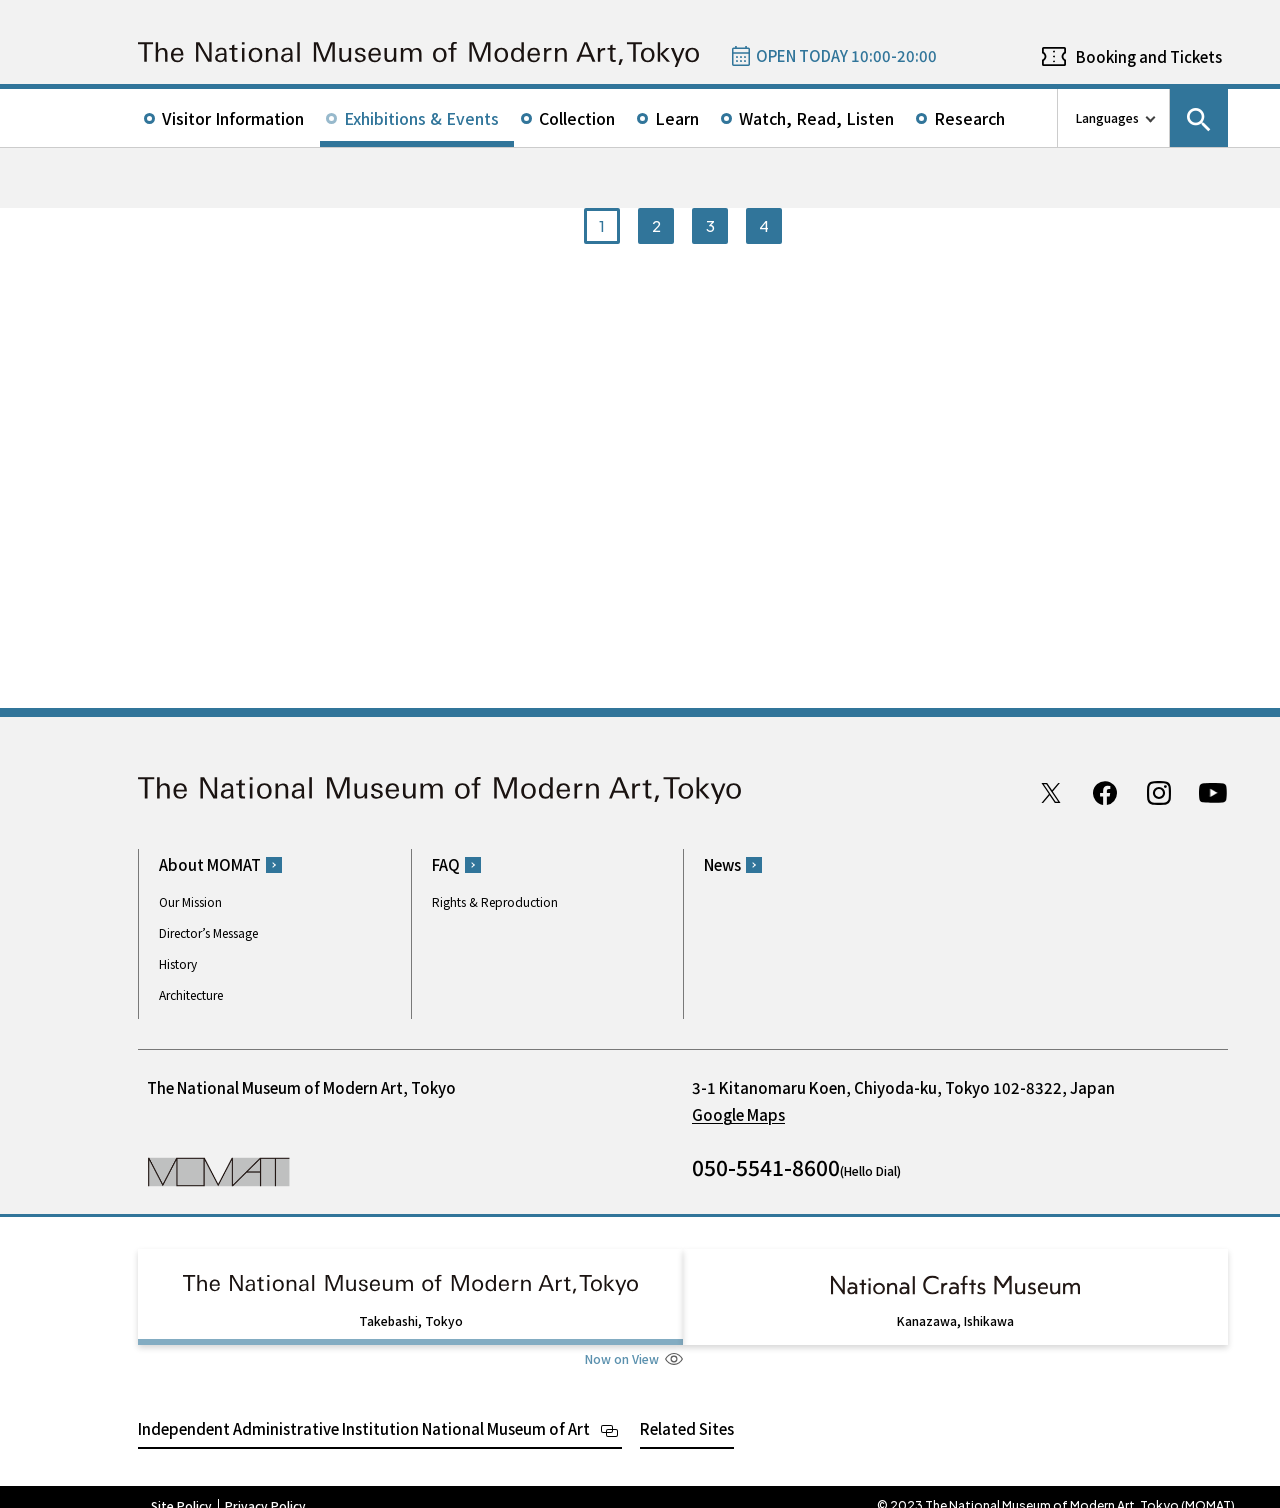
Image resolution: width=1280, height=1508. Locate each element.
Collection (577, 118)
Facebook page (1105, 793)
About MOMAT (210, 864)
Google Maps (738, 1114)
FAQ (446, 864)
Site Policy (181, 1488)
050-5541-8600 (766, 1167)
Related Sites (687, 1410)
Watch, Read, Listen (816, 118)
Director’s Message (208, 932)
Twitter (1051, 793)
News (722, 864)
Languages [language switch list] (1107, 117)
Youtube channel (1213, 793)
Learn (677, 118)
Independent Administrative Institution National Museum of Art (364, 1410)
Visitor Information (233, 118)
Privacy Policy (265, 1488)
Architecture (191, 994)
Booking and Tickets (1149, 56)
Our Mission (190, 901)
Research (969, 118)
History (178, 963)
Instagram (1159, 793)
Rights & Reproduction (495, 901)
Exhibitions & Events (421, 118)
